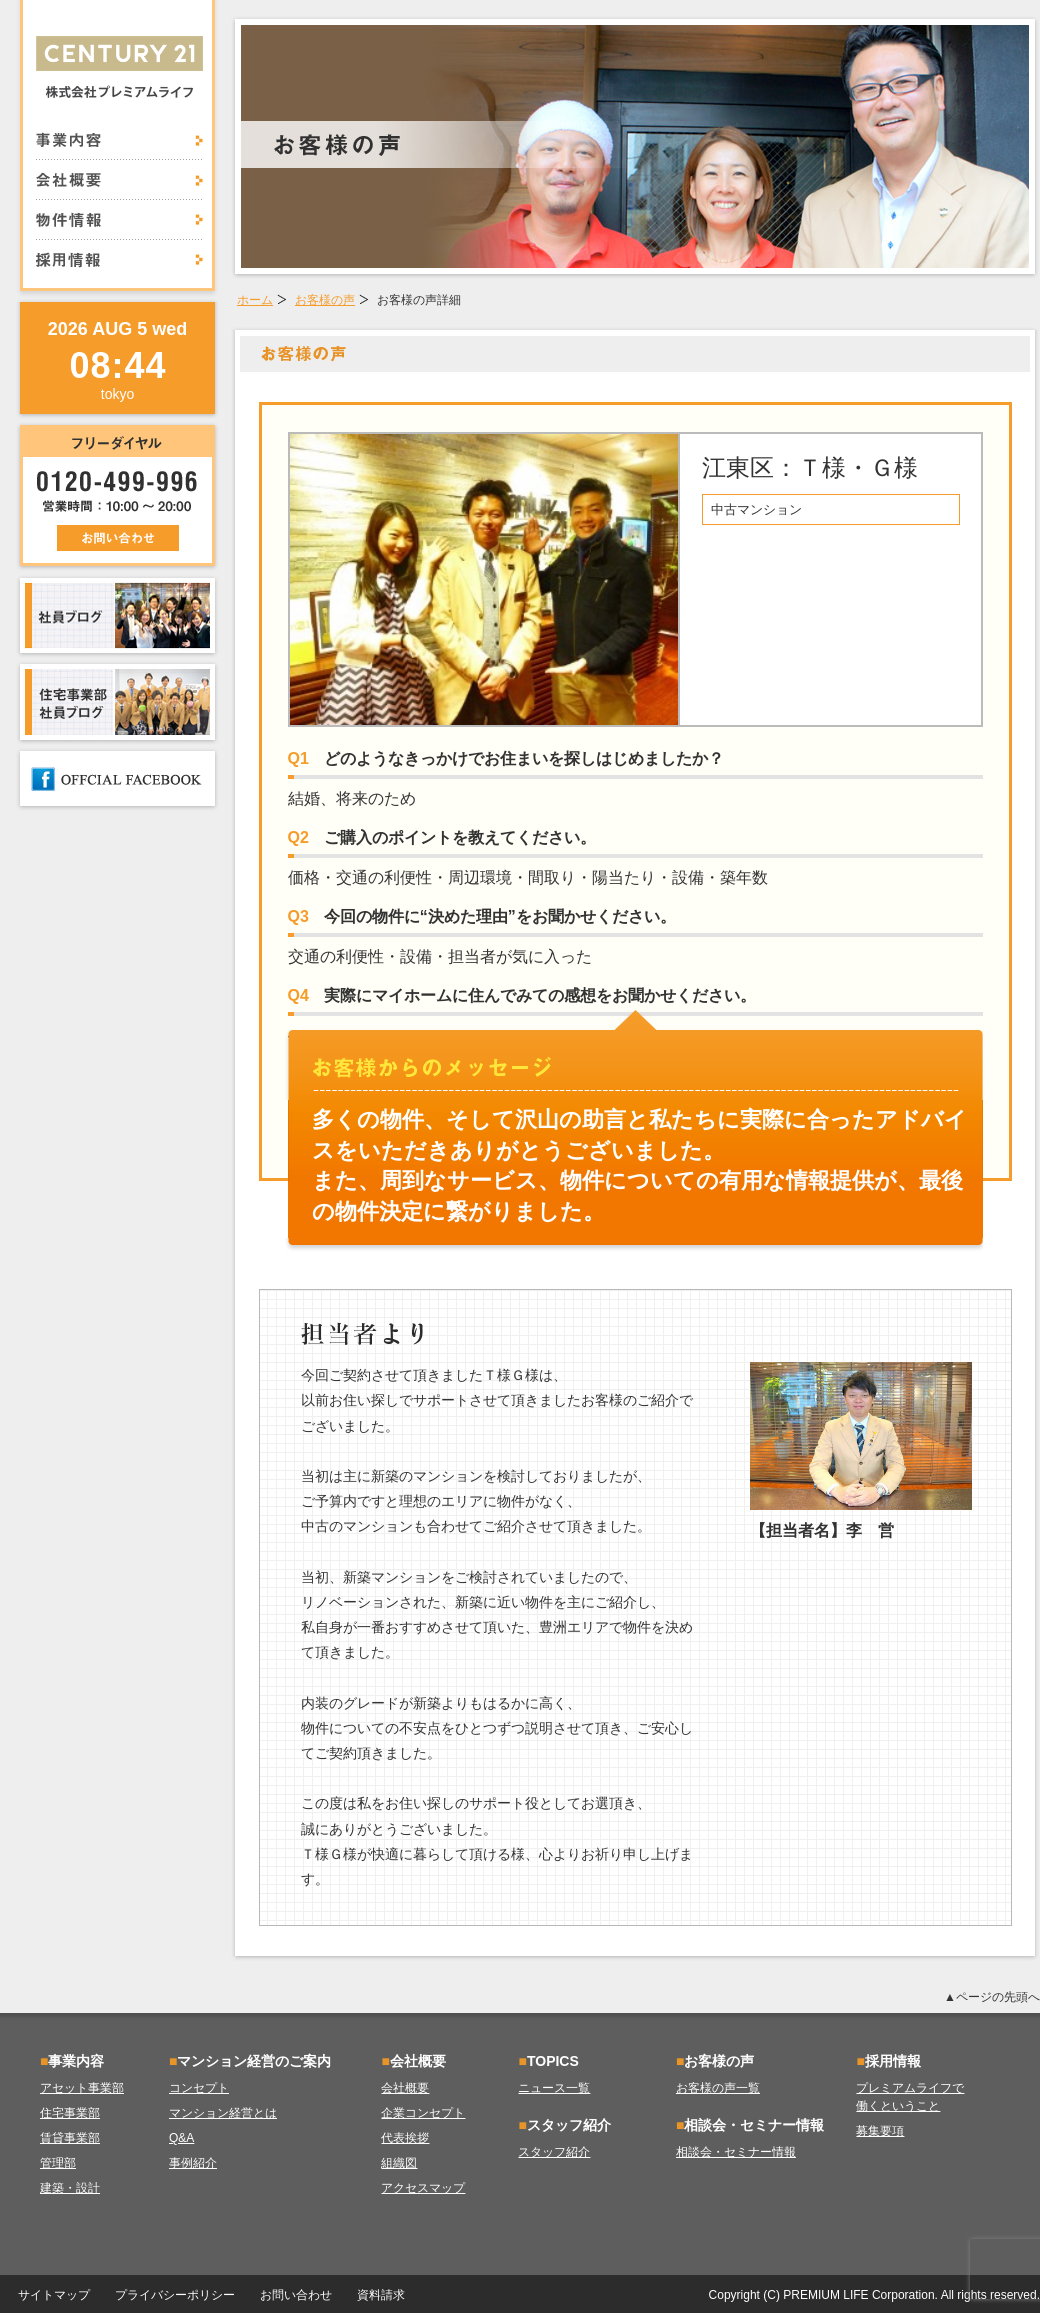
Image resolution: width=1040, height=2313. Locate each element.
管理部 (58, 2163)
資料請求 (381, 2295)
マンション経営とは (223, 2113)
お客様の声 (325, 300)
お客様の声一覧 (718, 2088)
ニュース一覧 (554, 2088)
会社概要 (119, 180)
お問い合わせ (296, 2295)
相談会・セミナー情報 (736, 2152)
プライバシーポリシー (175, 2295)
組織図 (399, 2163)
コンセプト (199, 2088)
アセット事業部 (82, 2088)
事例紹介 (193, 2163)
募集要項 (880, 2131)
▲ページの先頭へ (992, 1997)
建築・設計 (70, 2188)
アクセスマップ (423, 2188)
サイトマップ (54, 2295)
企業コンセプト (423, 2113)
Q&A (181, 2138)
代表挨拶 (405, 2138)
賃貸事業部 (70, 2138)
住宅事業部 (70, 2113)
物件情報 (119, 220)
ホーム (255, 300)
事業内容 (119, 146)
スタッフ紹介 (554, 2152)
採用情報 (119, 254)
